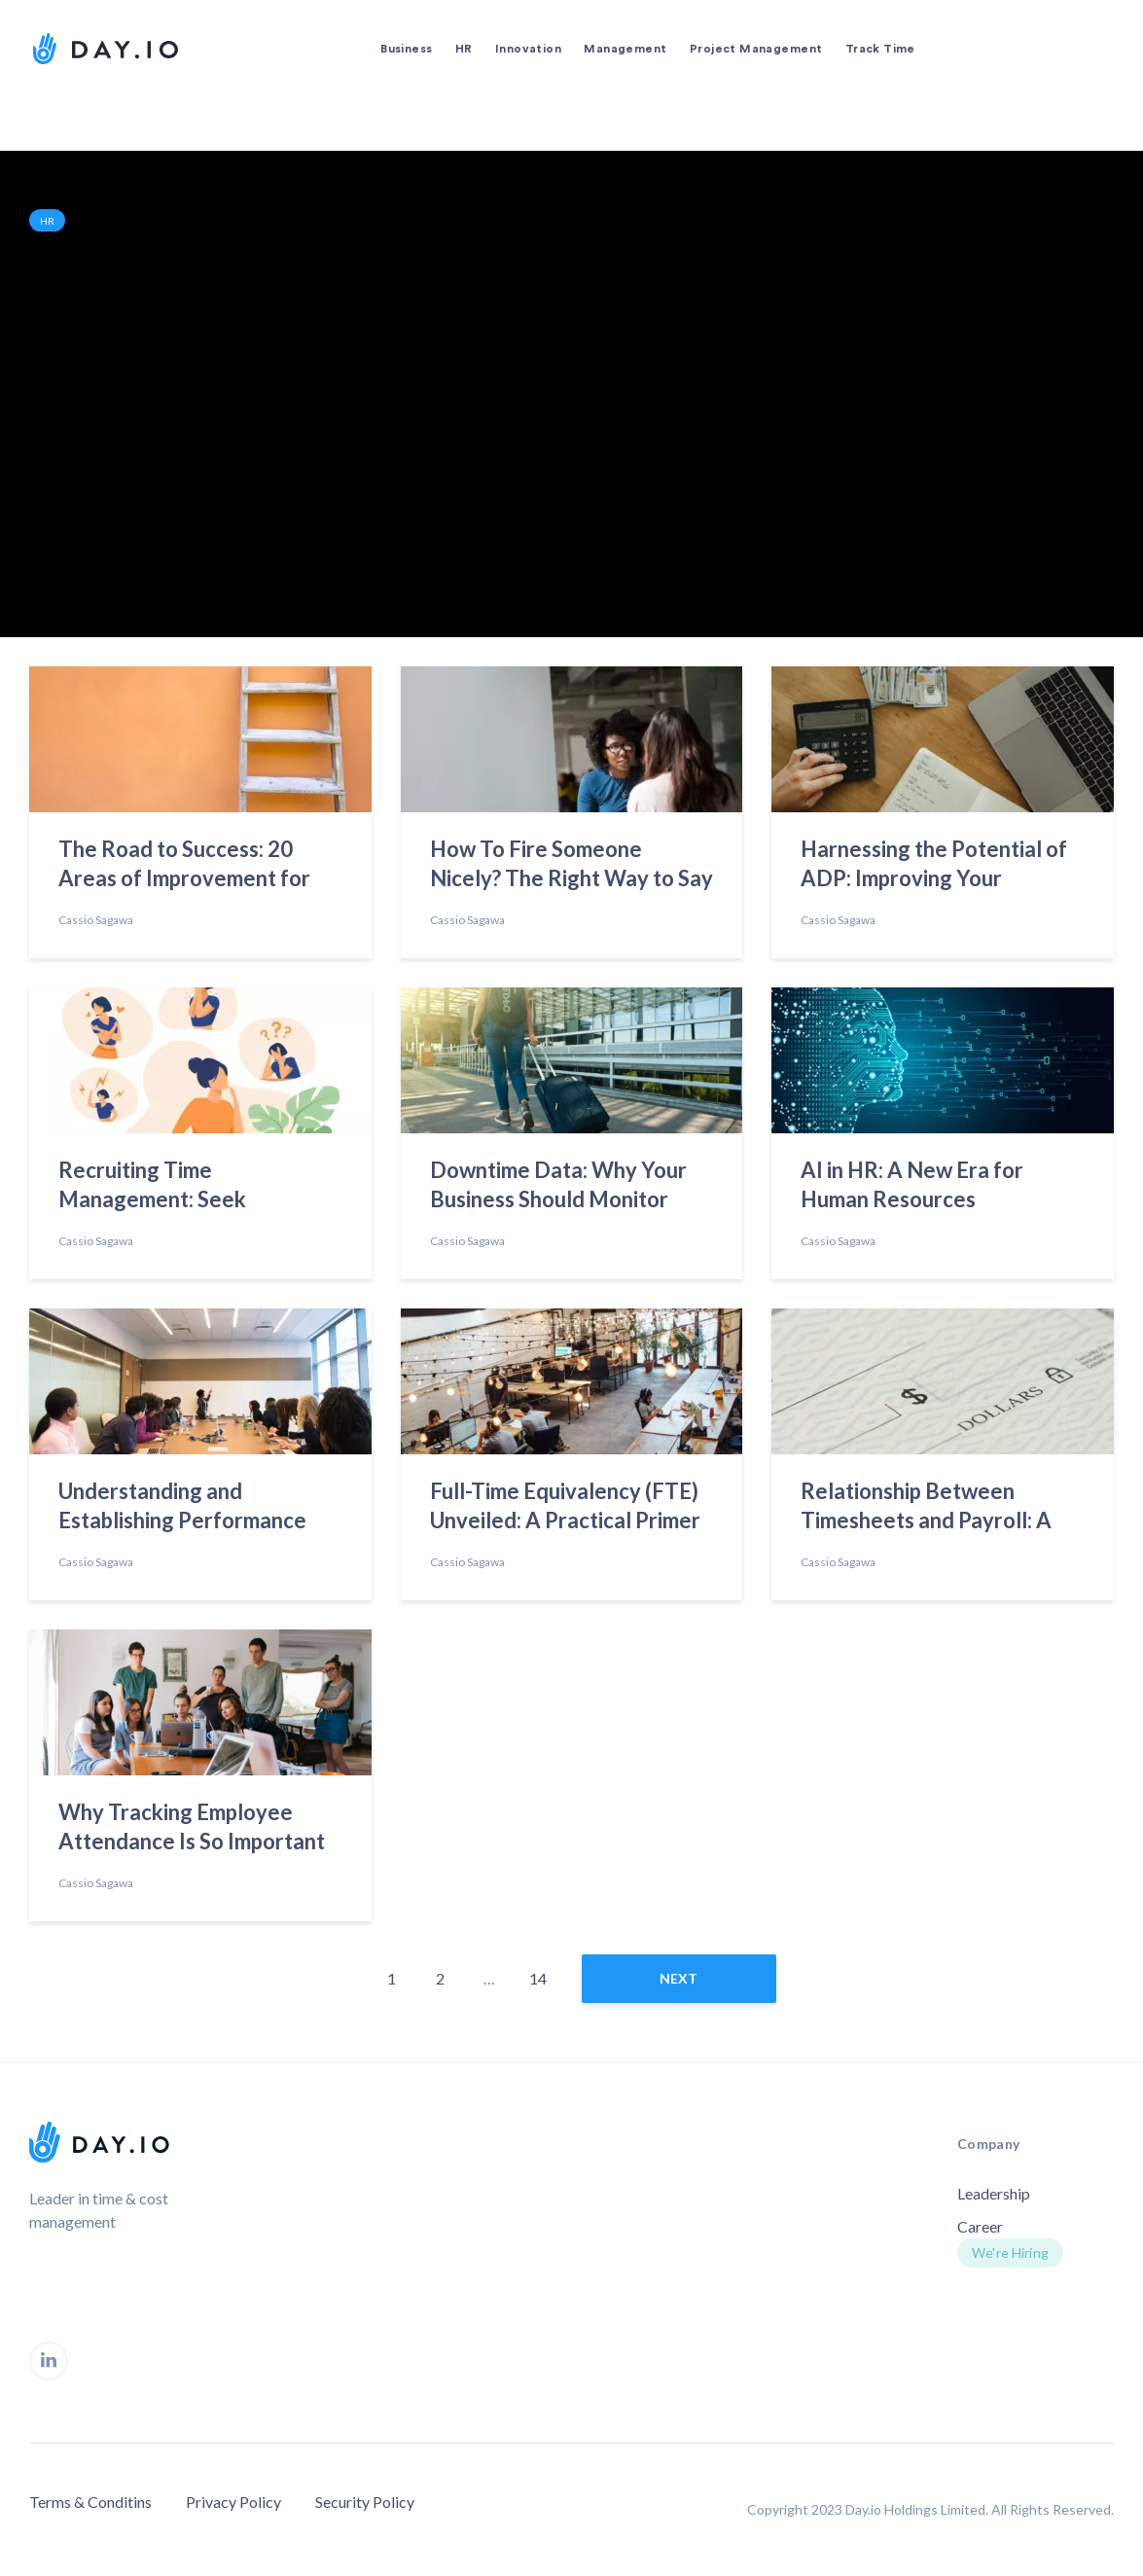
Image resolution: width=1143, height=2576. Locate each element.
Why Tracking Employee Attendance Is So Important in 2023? (191, 1830)
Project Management (756, 48)
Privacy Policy (233, 2501)
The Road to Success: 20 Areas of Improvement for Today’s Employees (184, 867)
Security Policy (364, 2501)
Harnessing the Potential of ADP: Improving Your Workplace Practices (934, 867)
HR (464, 48)
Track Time (880, 48)
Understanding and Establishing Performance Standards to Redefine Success (182, 1509)
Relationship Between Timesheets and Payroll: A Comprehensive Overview (927, 1509)
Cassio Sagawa (95, 919)
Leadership (993, 2193)
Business (406, 48)
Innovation (528, 48)
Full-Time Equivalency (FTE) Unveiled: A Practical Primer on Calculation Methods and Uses (565, 1509)
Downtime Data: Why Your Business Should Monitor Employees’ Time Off (558, 1188)
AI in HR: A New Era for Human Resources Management (912, 1188)
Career (980, 2226)
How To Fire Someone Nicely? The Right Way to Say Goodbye (571, 867)
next (678, 1978)
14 (538, 1978)
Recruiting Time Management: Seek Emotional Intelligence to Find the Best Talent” (180, 1188)
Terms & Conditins (90, 2501)
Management (625, 48)
